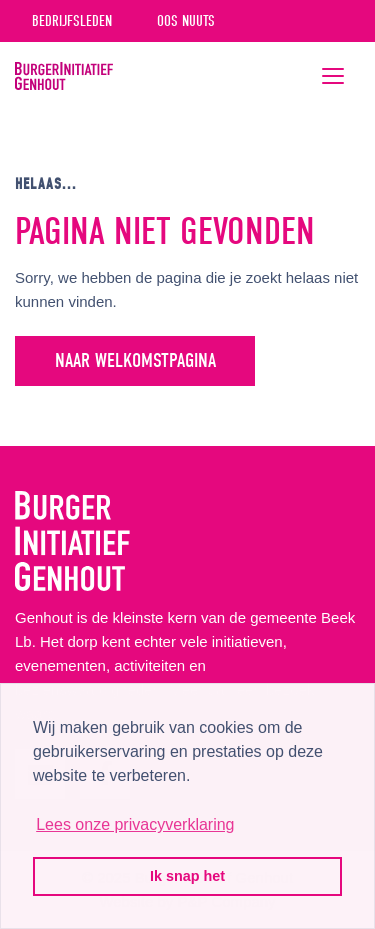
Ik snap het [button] (187, 876)
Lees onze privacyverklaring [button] (135, 824)
